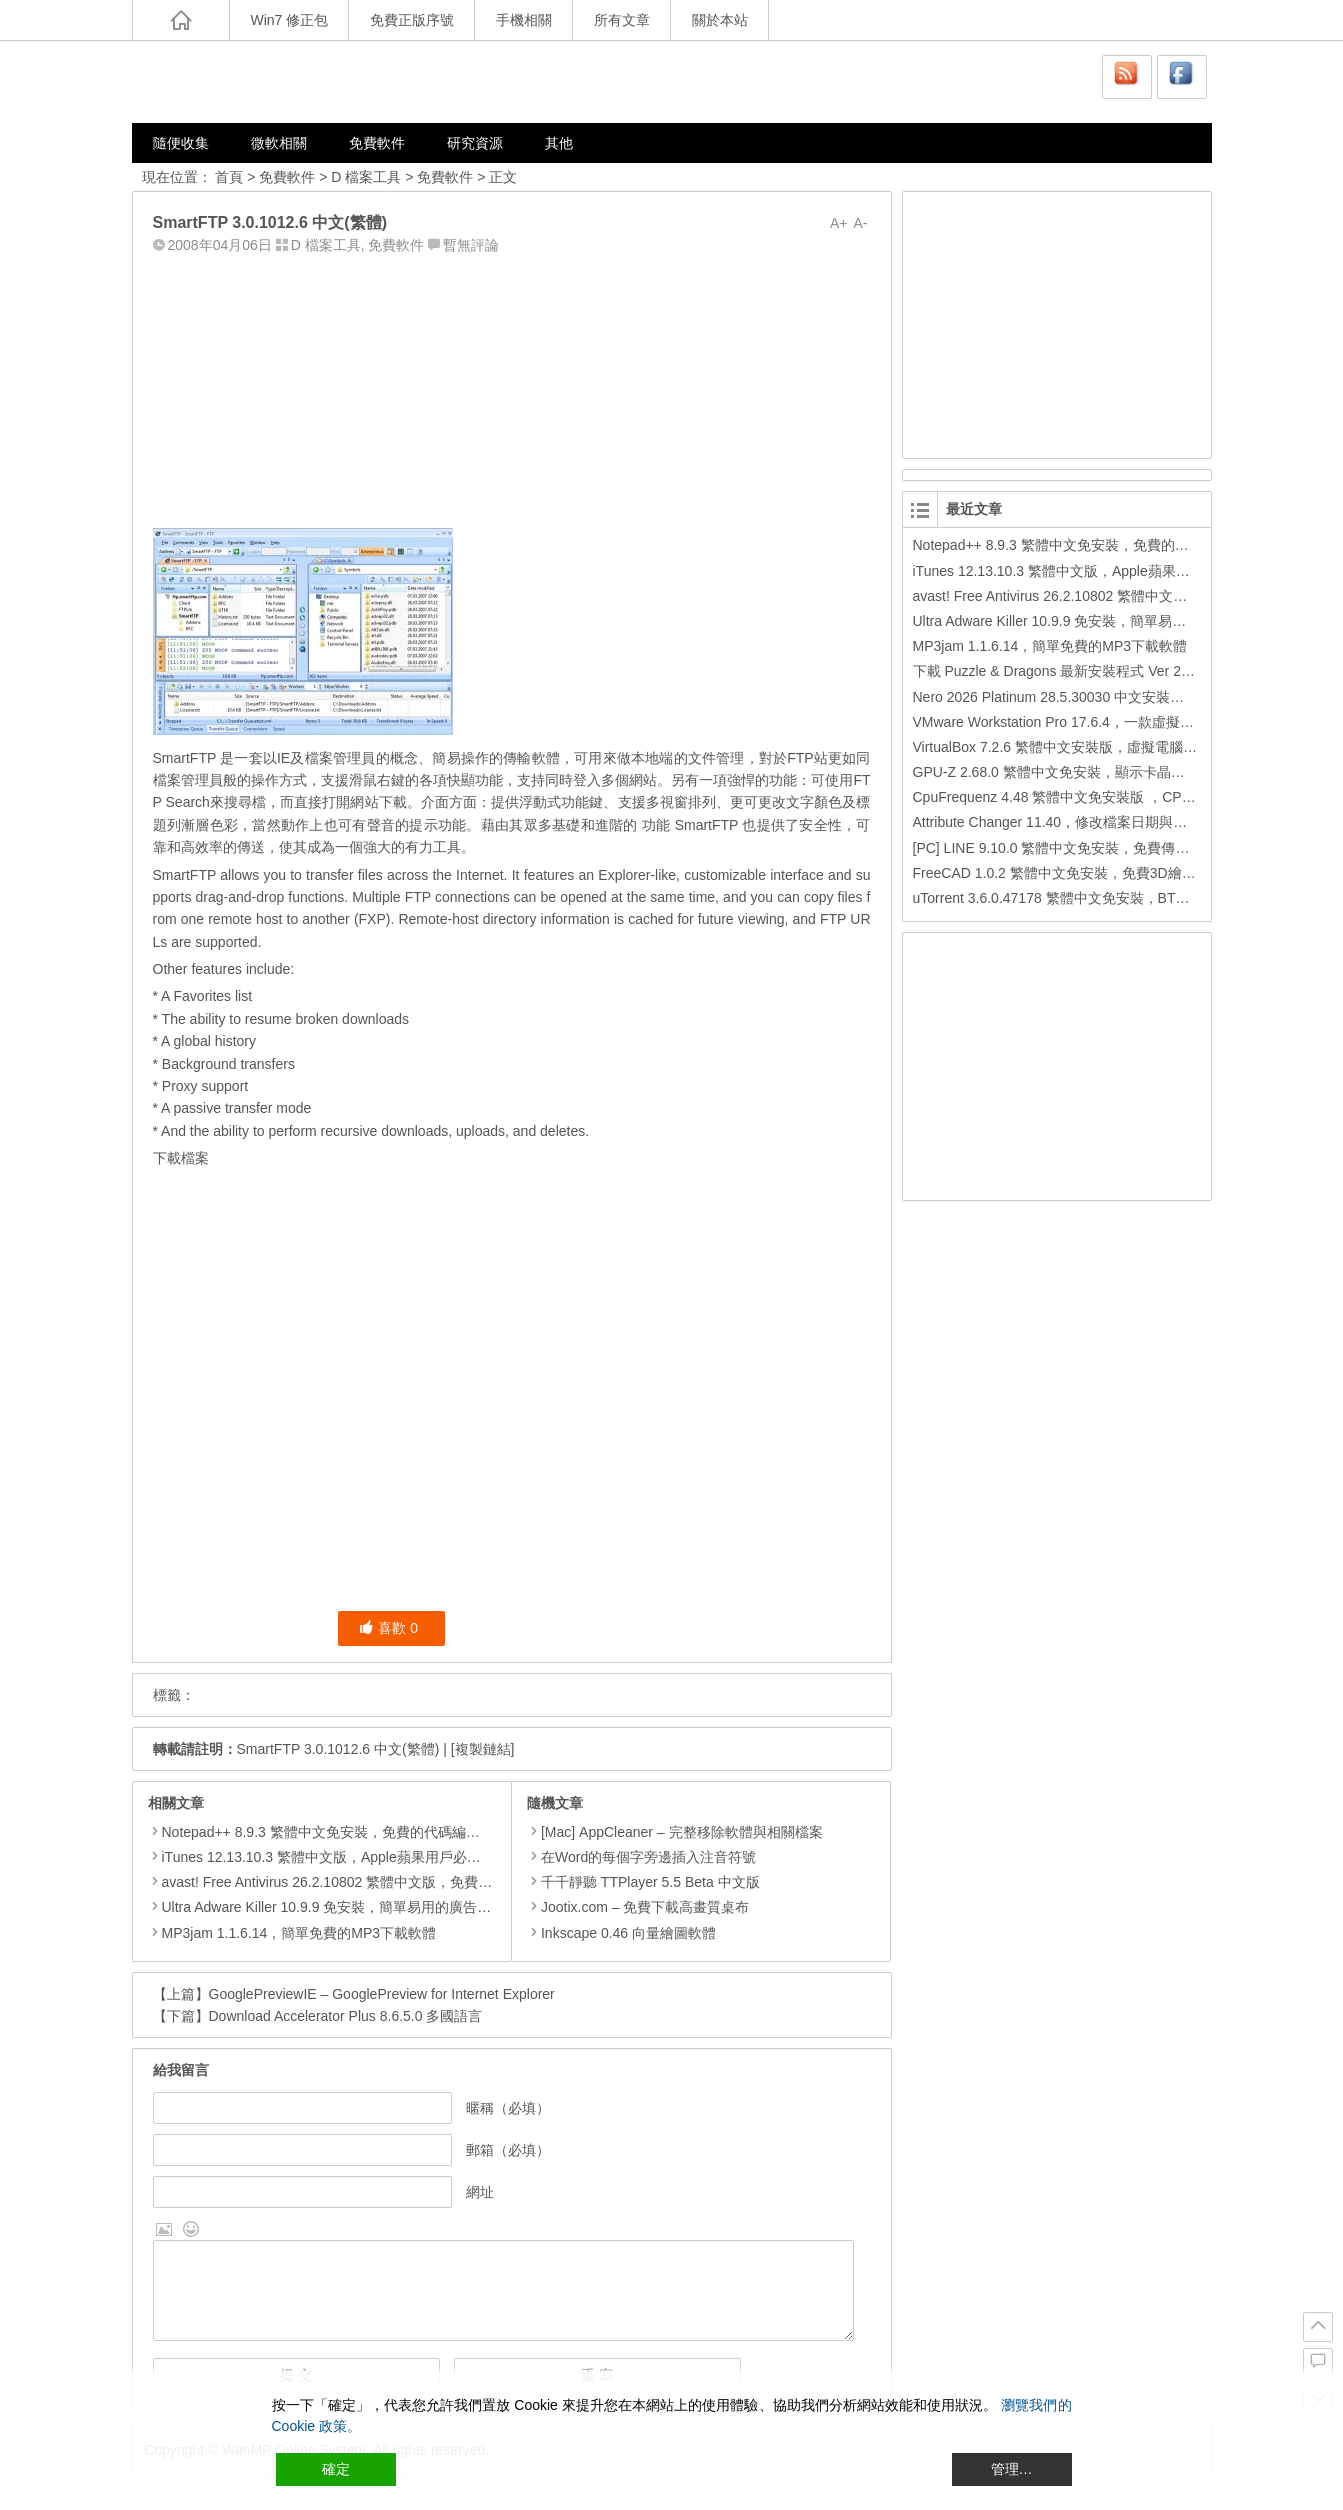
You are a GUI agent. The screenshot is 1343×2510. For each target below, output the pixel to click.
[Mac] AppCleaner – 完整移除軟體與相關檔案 (675, 1832)
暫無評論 (471, 245)
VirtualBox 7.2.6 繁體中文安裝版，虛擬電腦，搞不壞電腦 (1090, 747)
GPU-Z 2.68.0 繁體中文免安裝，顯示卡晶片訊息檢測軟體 (1091, 772)
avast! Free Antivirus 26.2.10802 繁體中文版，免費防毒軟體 (348, 1882)
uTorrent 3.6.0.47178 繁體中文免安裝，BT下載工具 (1072, 898)
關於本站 (720, 20)
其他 (559, 143)
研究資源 (475, 143)
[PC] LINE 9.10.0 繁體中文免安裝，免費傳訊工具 (1065, 848)
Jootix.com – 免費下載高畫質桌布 (638, 1907)
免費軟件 (377, 143)
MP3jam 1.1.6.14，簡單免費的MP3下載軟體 (299, 1933)
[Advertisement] (512, 387)
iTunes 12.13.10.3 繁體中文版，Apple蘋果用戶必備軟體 (335, 1857)
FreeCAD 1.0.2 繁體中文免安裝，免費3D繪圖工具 (1068, 873)
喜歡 (388, 1628)
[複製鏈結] (483, 1749)
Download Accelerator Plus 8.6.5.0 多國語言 (346, 2016)
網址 (480, 2192)
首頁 (229, 177)
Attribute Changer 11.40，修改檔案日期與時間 (1057, 822)
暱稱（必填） (508, 2108)
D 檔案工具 (366, 177)
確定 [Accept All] (336, 2469)
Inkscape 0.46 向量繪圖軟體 (621, 1933)
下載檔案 (181, 1158)
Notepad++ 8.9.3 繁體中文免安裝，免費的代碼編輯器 (328, 1832)
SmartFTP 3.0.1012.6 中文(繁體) (338, 1749)
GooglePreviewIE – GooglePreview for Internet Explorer (382, 1994)
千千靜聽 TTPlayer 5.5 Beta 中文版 (643, 1882)
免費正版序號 (412, 20)
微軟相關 (279, 143)
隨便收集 (181, 143)
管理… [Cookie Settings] (1012, 2469)
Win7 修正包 (290, 20)
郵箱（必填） (508, 2150)
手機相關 (524, 20)
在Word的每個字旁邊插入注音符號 (641, 1857)
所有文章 (622, 20)
